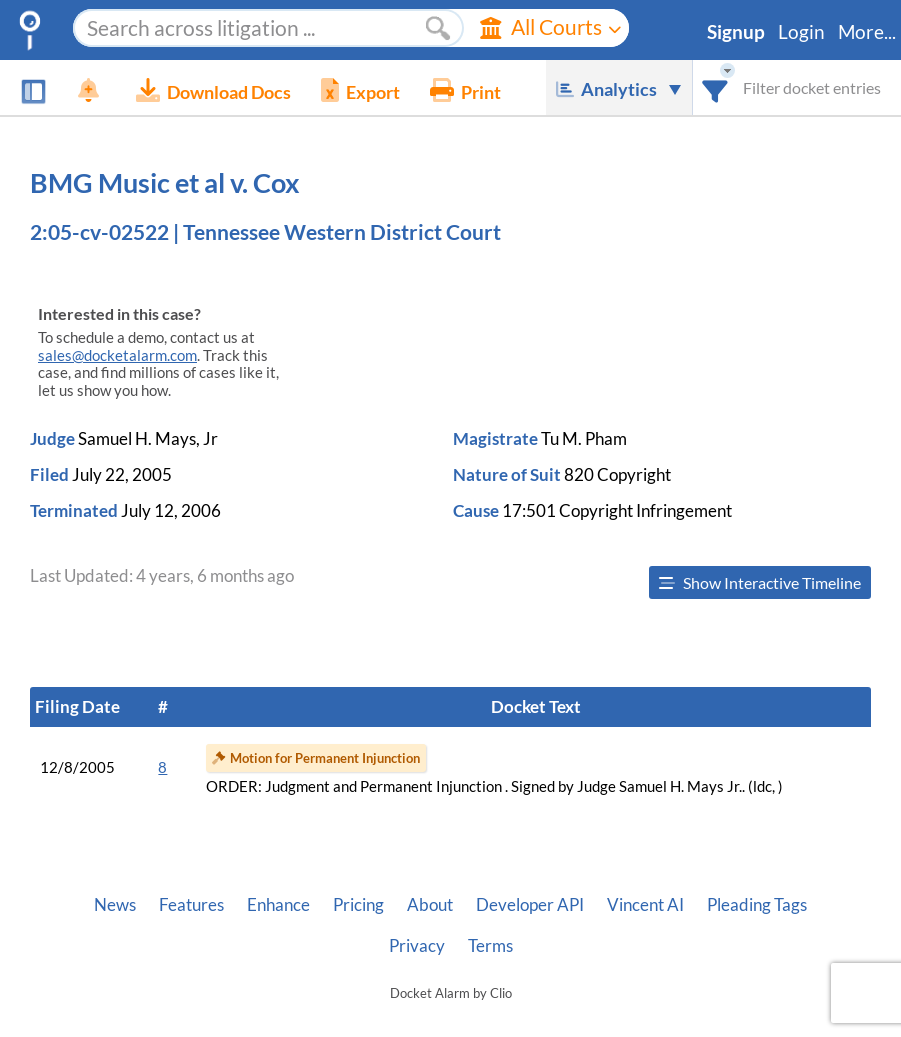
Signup (736, 32)
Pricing (358, 905)
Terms (490, 946)
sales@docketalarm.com (117, 355)
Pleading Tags (757, 905)
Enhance (278, 905)
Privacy (417, 946)
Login (801, 32)
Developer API (530, 905)
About (430, 905)
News (115, 905)
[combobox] (715, 87)
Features (191, 905)
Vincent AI (645, 905)
